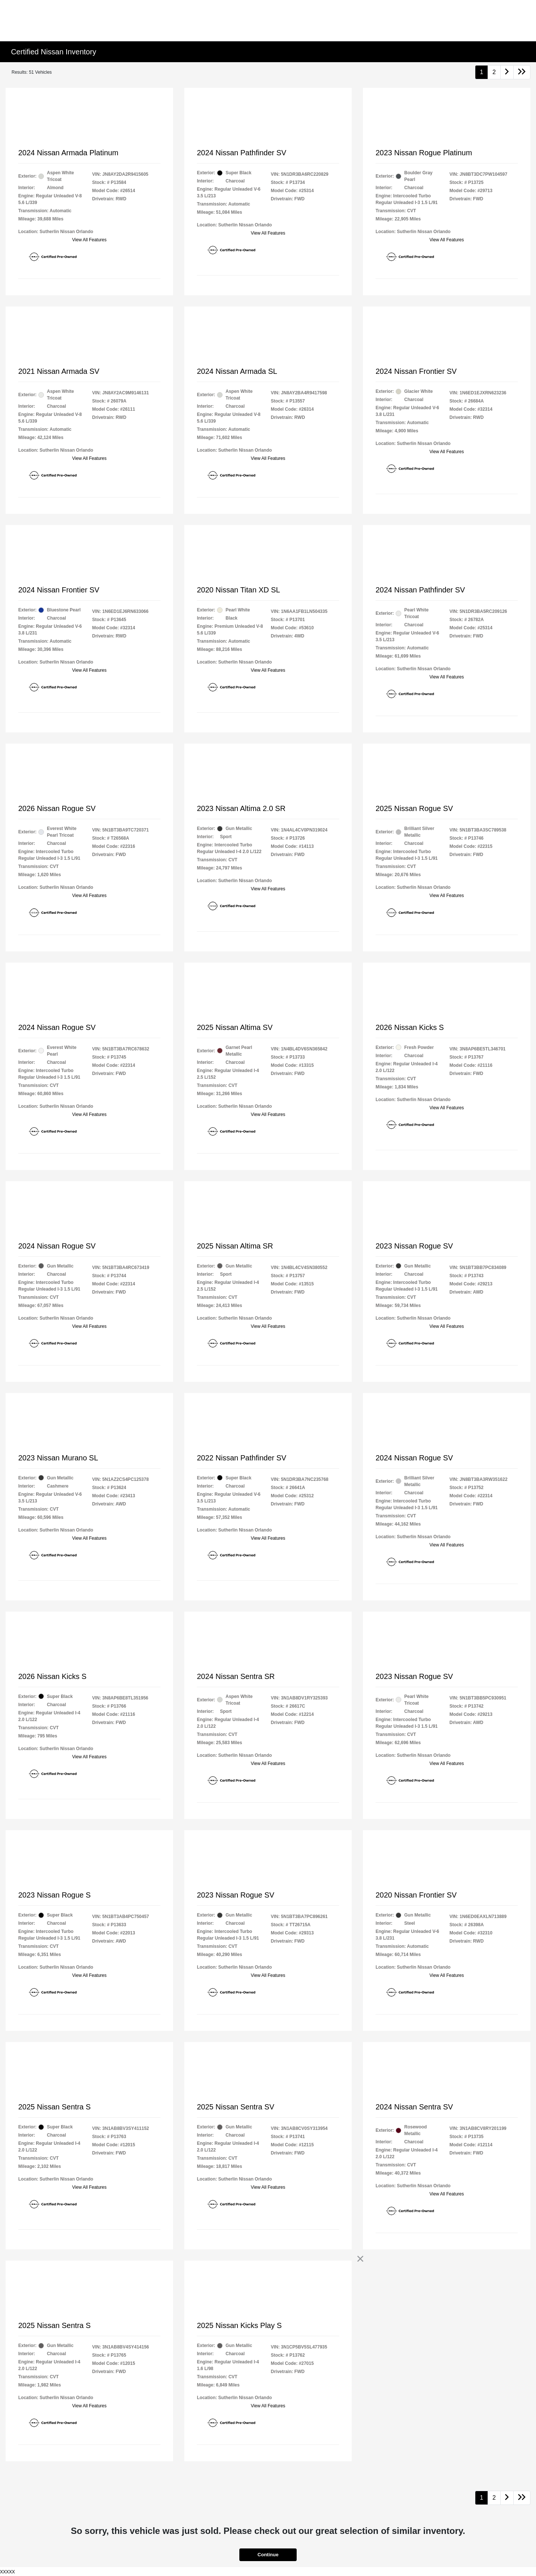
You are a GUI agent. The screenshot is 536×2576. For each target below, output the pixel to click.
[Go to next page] (507, 72)
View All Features (89, 239)
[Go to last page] (521, 72)
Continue (268, 2554)
